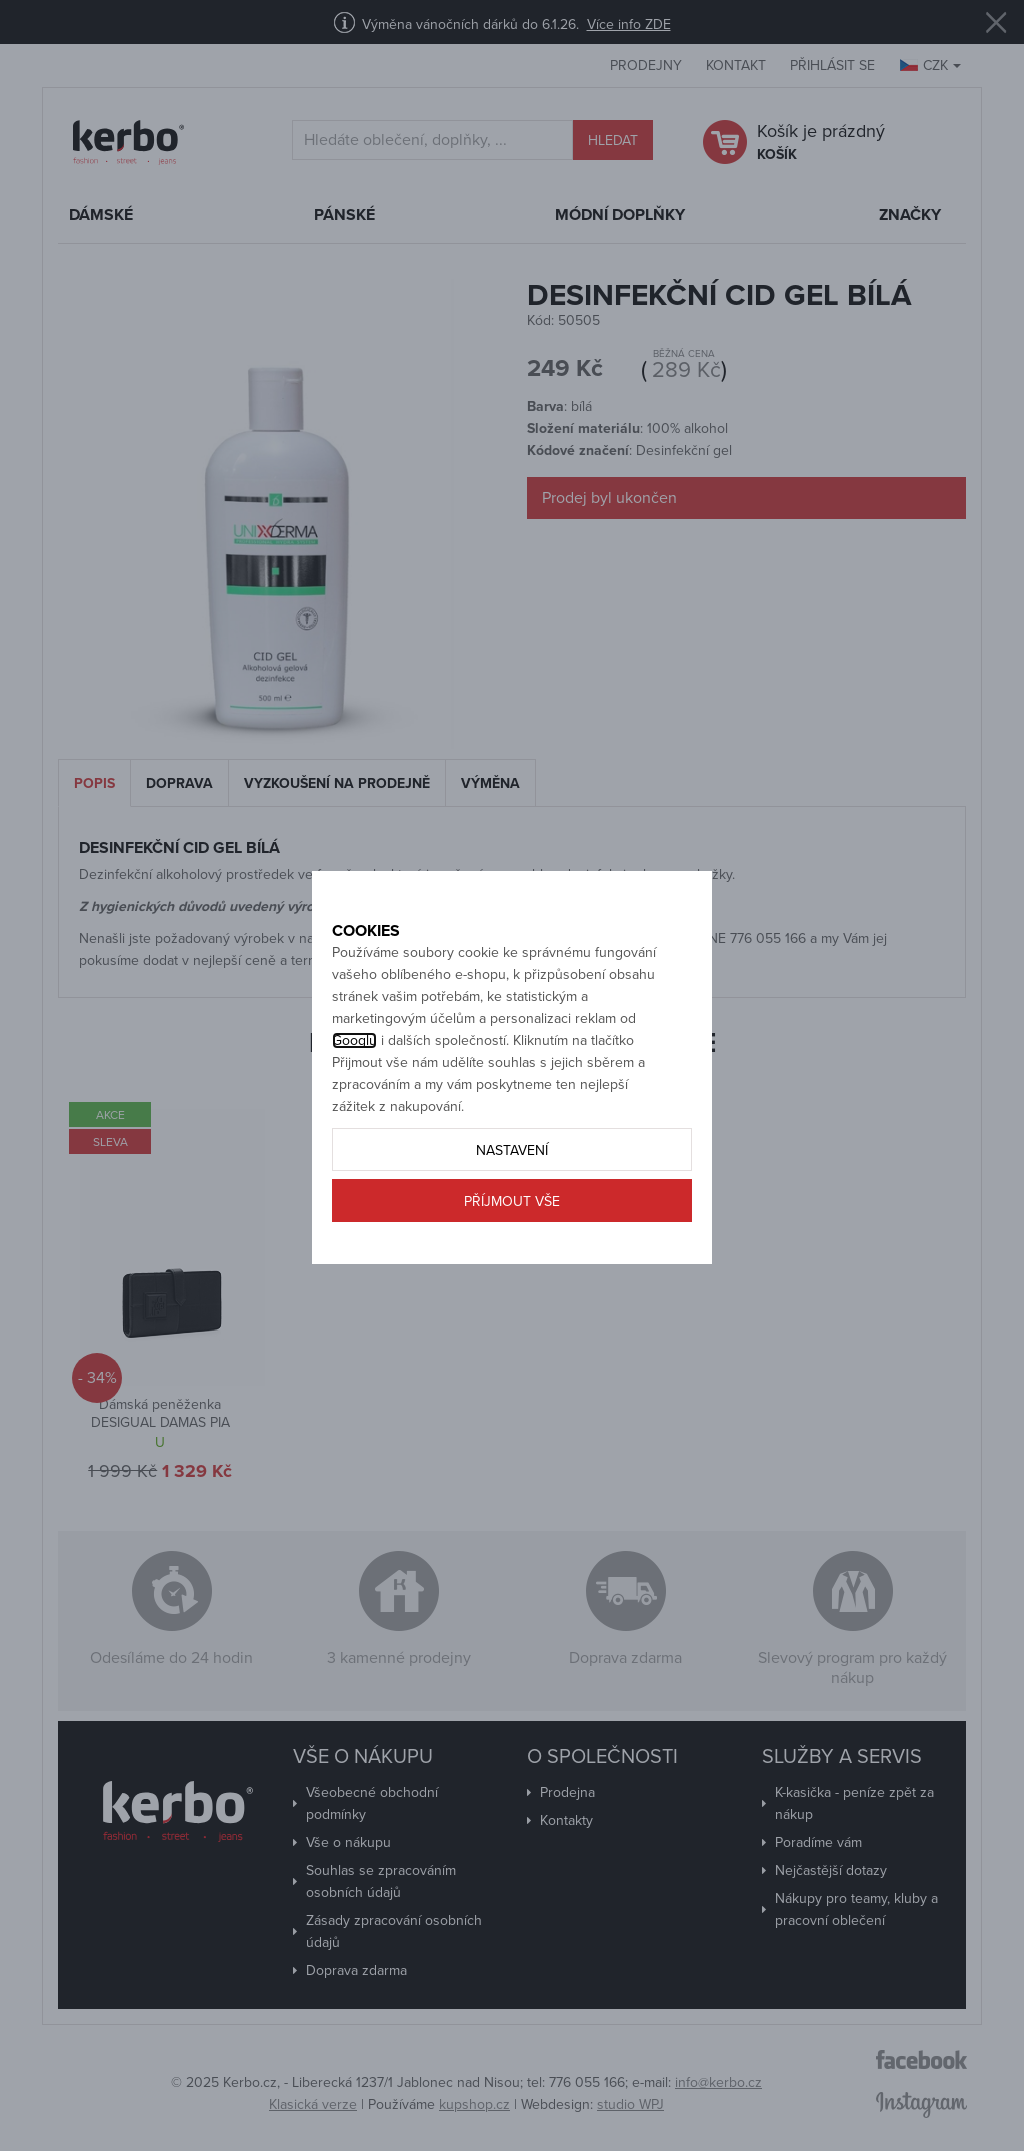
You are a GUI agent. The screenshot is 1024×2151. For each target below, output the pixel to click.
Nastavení (512, 1193)
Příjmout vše (512, 1244)
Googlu (354, 1083)
